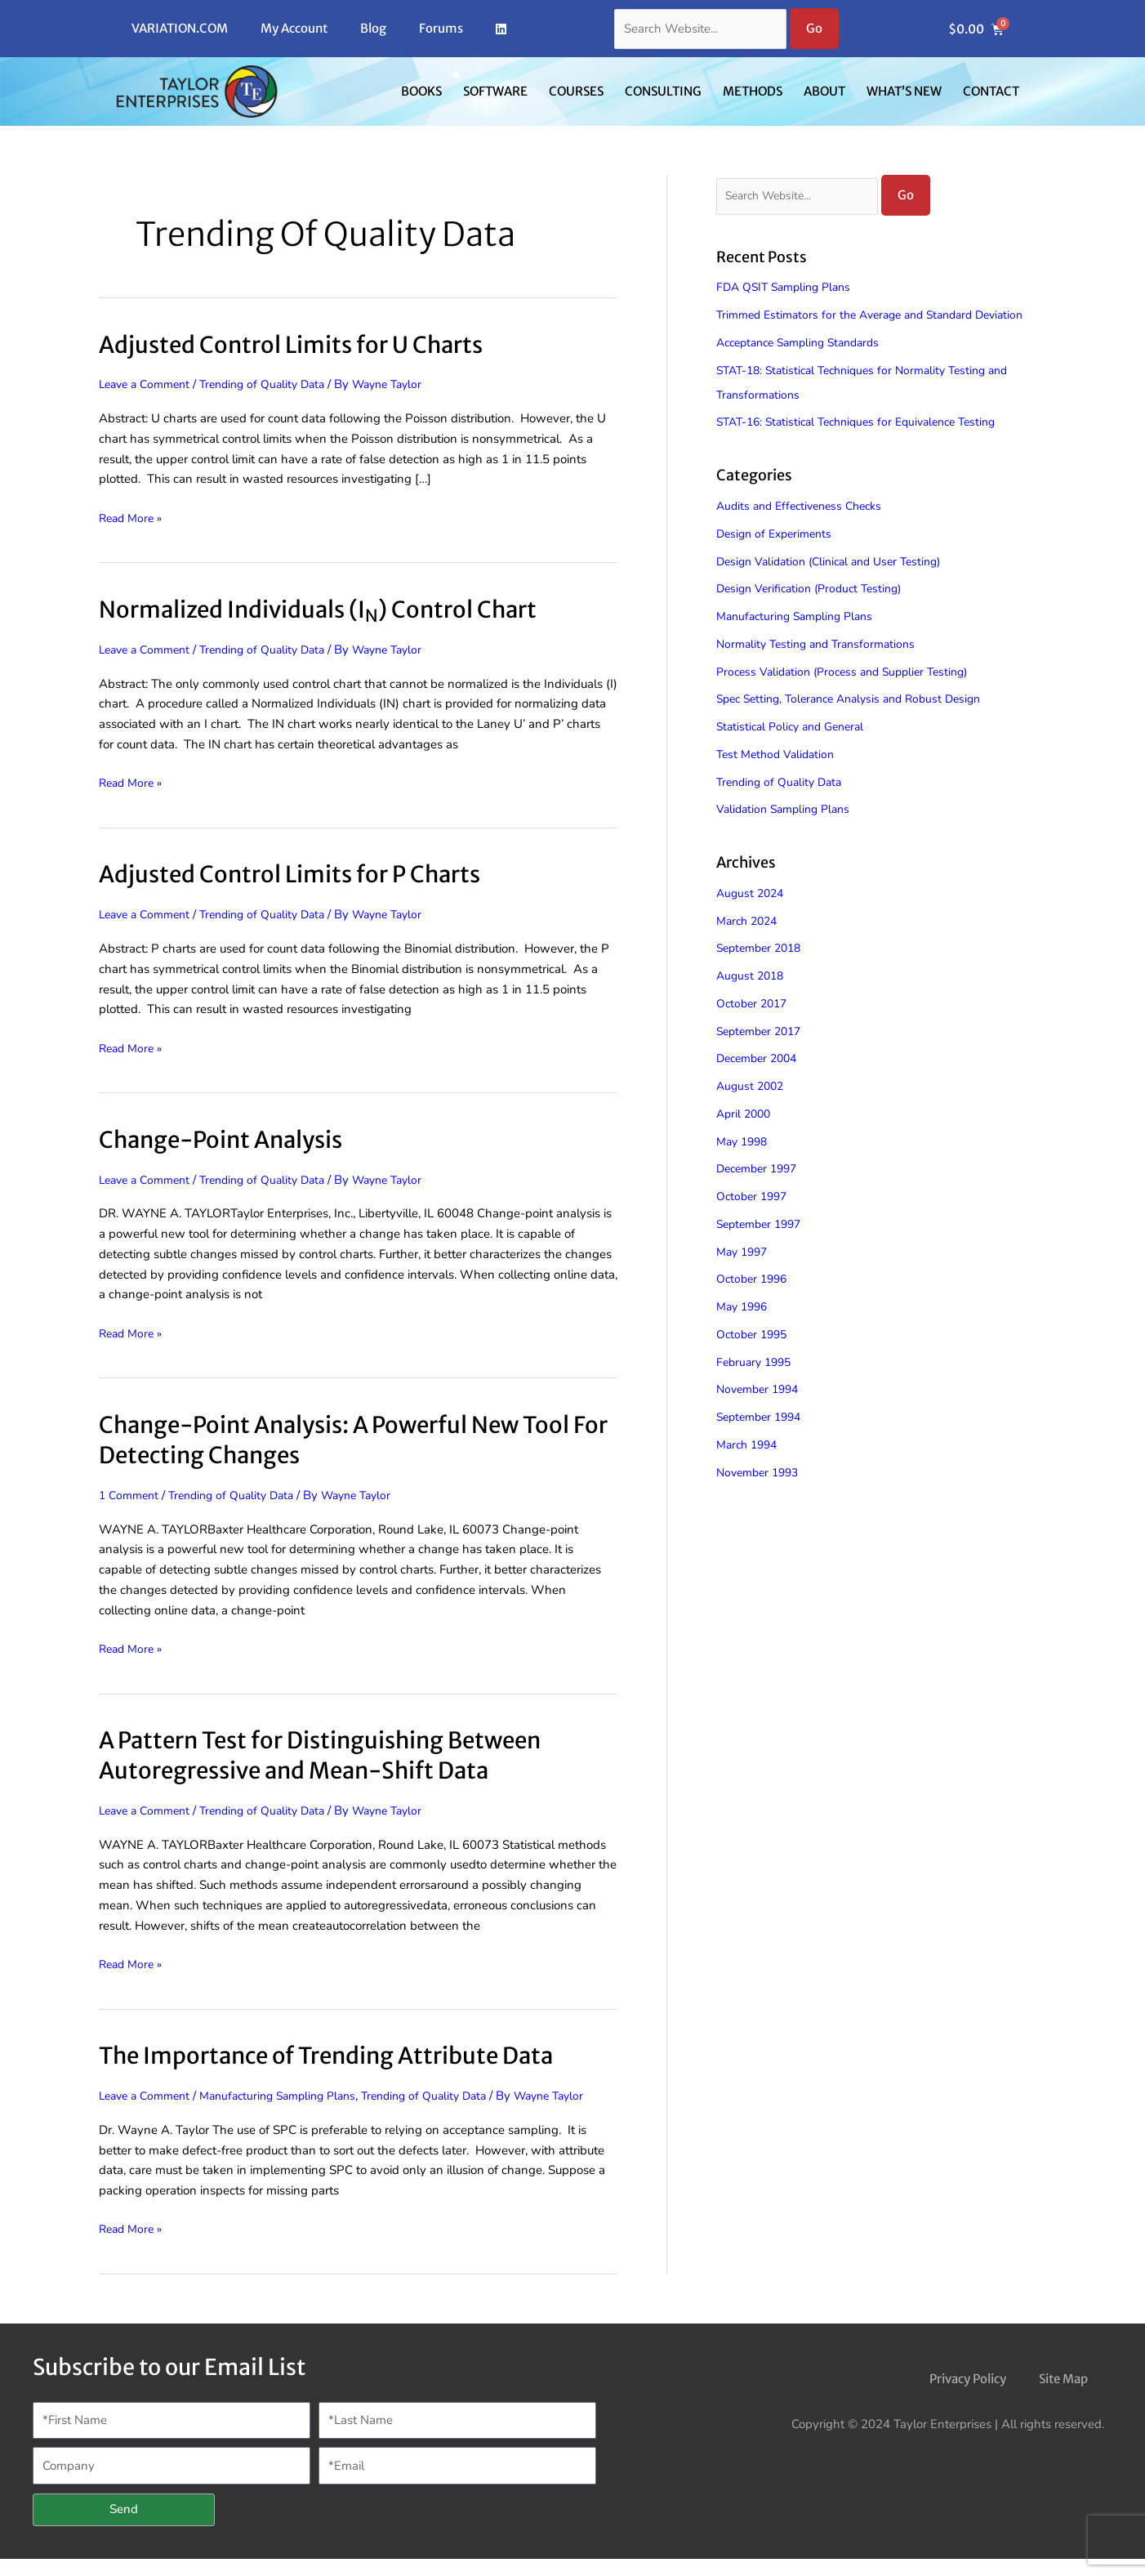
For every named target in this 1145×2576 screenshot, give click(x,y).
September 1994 (762, 1441)
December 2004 (760, 1083)
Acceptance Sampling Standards (806, 367)
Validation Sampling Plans (788, 833)
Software (495, 91)
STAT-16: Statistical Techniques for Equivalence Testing (867, 447)
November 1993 (761, 1497)
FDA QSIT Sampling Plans (789, 287)
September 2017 (762, 1055)
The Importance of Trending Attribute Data (348, 2054)
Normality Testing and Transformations (822, 668)
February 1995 (756, 1386)
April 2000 (745, 1138)
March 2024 (749, 945)
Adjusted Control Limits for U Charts (307, 343)
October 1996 (754, 1304)
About (824, 91)
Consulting (663, 91)
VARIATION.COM (179, 28)
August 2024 (752, 917)
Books (421, 91)
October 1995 (754, 1359)
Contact (991, 91)
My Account (294, 28)
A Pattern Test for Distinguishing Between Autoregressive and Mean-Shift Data (341, 1754)
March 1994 (749, 1469)
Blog (373, 28)
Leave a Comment (148, 384)
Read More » (133, 517)
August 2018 (752, 1000)
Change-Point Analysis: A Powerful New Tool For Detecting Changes (357, 1439)
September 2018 (762, 973)
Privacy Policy (967, 2396)
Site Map (1063, 2396)
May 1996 (744, 1331)
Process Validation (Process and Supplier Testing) (851, 696)
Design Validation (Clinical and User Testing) (837, 586)
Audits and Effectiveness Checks (805, 530)
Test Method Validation (779, 778)
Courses (576, 91)
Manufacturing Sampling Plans (291, 2095)
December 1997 (760, 1193)
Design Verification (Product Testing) (815, 613)
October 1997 (754, 1220)
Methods (752, 91)
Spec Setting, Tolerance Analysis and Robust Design (859, 723)
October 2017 (754, 1028)
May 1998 (744, 1166)
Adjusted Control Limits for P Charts (305, 873)
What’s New (904, 91)
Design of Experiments (778, 558)
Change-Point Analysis (233, 1138)
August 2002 (752, 1110)
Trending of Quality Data (274, 384)
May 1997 (744, 1276)
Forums (441, 28)
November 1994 (761, 1414)
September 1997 (762, 1248)
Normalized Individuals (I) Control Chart (337, 608)
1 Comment (131, 1495)
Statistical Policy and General (795, 751)
